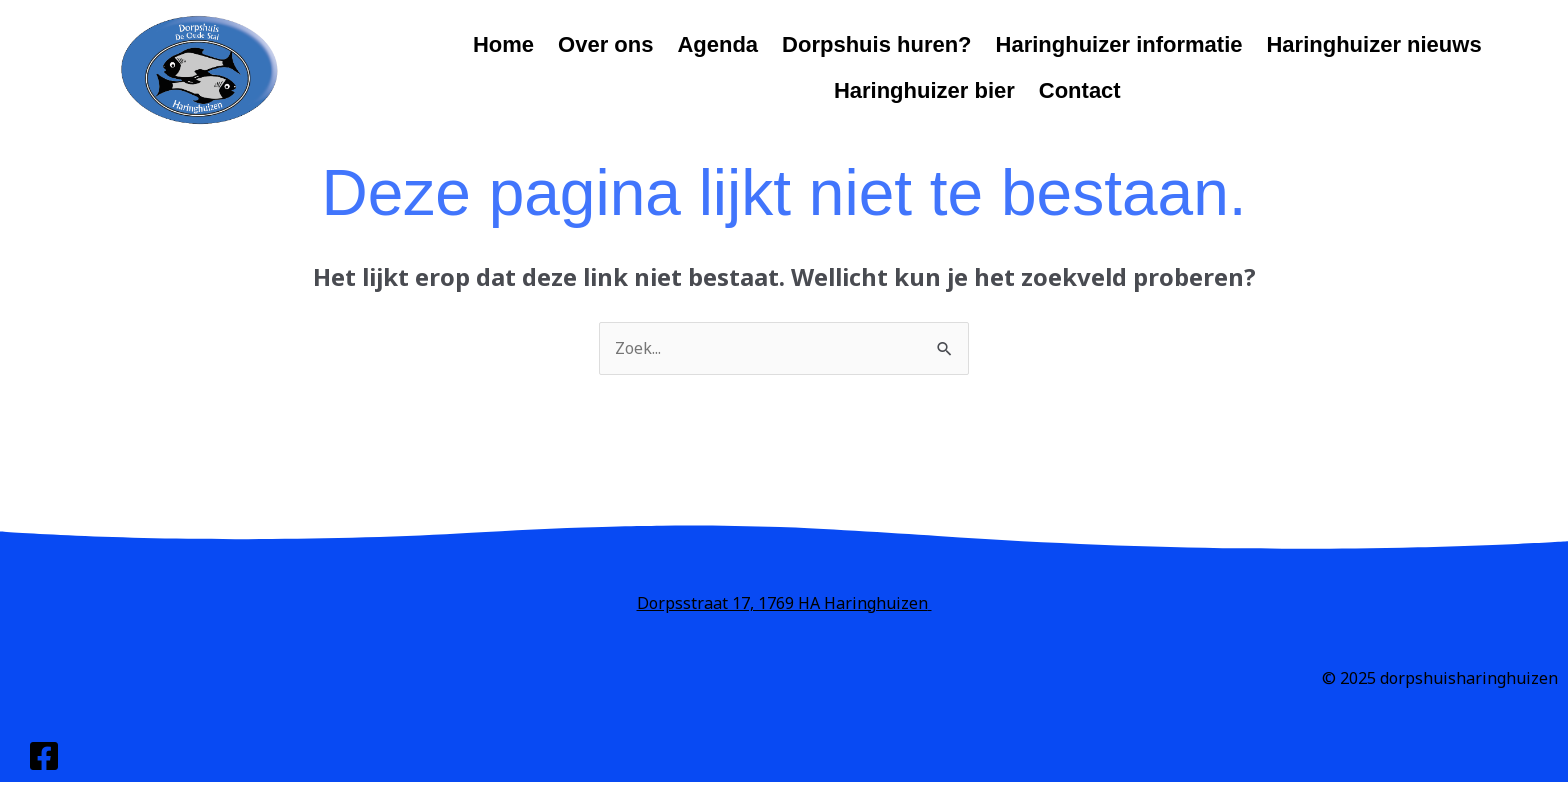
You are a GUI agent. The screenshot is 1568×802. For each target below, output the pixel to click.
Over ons (605, 44)
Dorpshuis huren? (876, 44)
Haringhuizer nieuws (1373, 44)
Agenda (717, 44)
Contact (1080, 90)
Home (503, 44)
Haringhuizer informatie (1119, 44)
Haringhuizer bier (924, 90)
